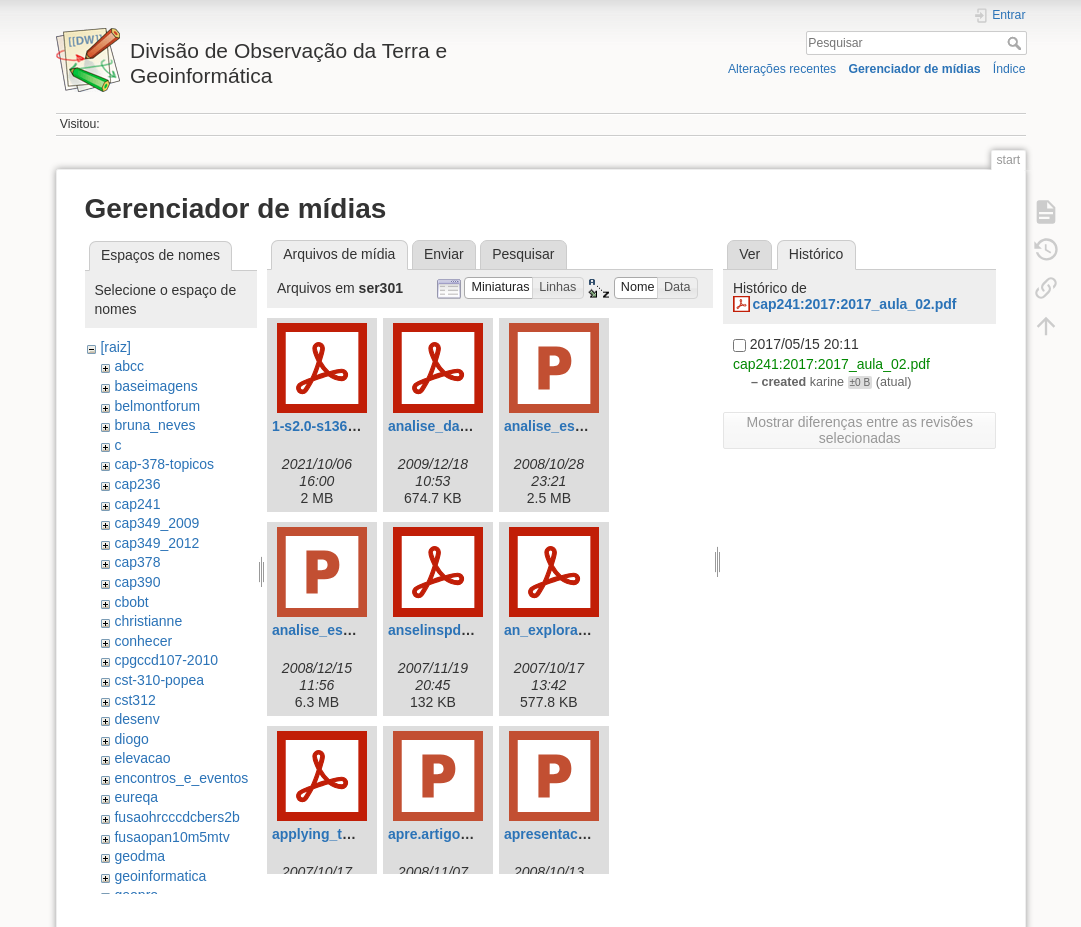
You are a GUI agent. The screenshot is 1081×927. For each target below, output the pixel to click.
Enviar (444, 254)
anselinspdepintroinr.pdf (469, 630)
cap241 (137, 504)
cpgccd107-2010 (166, 660)
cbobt (131, 602)
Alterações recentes (782, 69)
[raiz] (115, 347)
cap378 (137, 562)
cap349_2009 (156, 523)
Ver (749, 254)
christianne (148, 621)
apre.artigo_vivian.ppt (460, 834)
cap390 (137, 582)
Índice (1009, 69)
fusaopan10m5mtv (171, 837)
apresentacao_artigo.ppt (585, 834)
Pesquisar (1016, 43)
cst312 (134, 700)
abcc (129, 366)
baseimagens (155, 386)
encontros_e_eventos (181, 778)
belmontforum (157, 406)
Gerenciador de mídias (914, 69)
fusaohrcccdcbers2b (176, 817)
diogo (131, 739)
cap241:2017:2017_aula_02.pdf (854, 304)
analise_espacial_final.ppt (358, 630)
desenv (136, 719)
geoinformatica (160, 876)
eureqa (136, 797)
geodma (139, 856)
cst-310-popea (159, 680)
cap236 (137, 484)
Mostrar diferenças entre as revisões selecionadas (859, 430)
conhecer (143, 641)
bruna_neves (154, 425)
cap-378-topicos (164, 464)
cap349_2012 (156, 543)
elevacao (142, 758)
